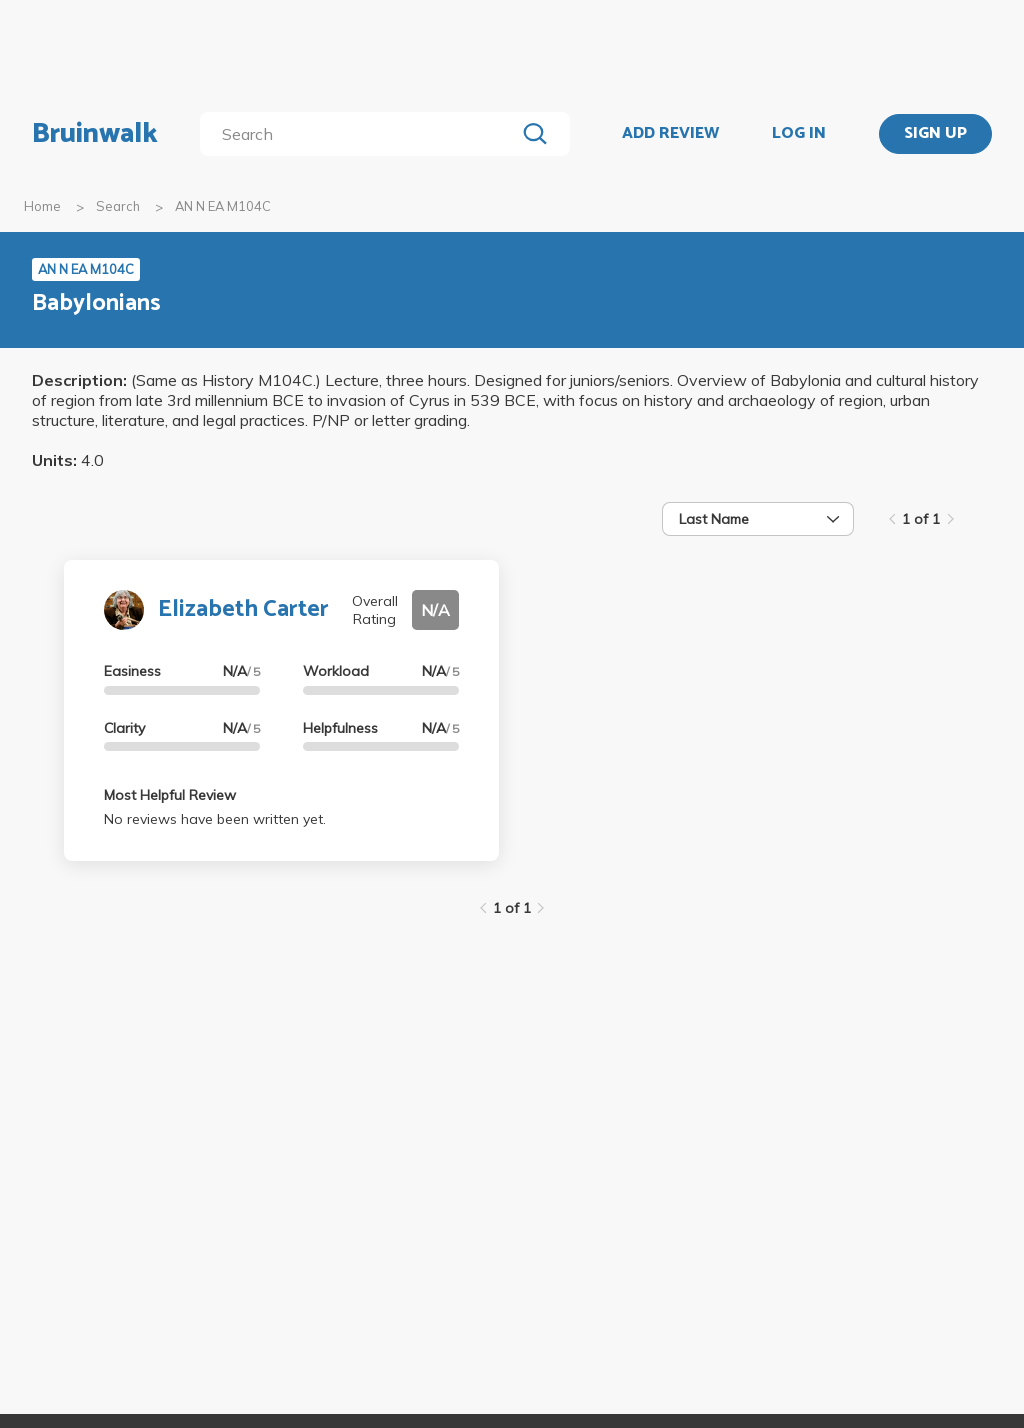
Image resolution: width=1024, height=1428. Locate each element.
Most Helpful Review (170, 795)
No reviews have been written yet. (215, 819)
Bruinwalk (95, 134)
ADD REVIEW (670, 134)
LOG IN (799, 134)
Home (42, 206)
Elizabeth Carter (243, 609)
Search (118, 206)
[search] (361, 134)
